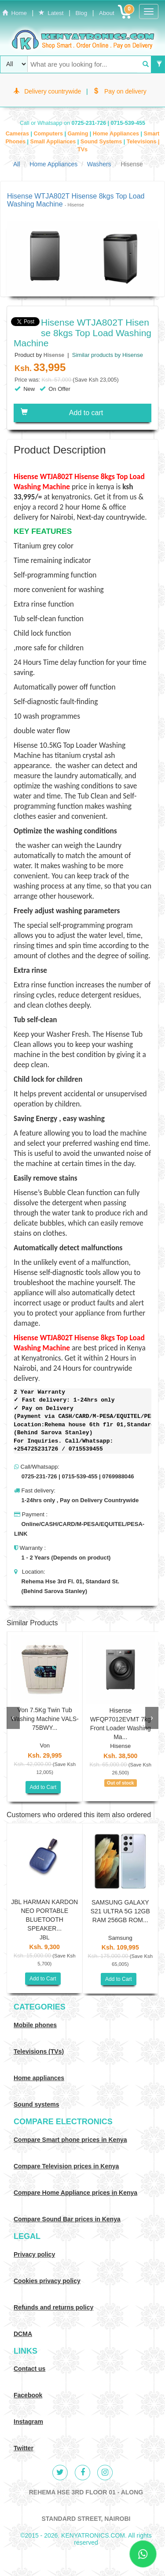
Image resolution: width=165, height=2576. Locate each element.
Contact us (29, 2368)
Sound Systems (102, 142)
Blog (81, 13)
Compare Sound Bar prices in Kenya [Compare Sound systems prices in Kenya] (67, 2219)
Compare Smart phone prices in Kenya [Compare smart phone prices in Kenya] (70, 2139)
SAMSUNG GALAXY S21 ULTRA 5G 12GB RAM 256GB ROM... (120, 1911)
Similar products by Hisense (106, 355)
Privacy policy (34, 2254)
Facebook (28, 2395)
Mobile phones (35, 2025)
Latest (51, 13)
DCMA (23, 2333)
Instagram (28, 2421)
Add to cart (62, 412)
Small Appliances (53, 142)
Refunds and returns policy (53, 2307)
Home (14, 13)
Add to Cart (43, 1787)
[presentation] (13, 1718)
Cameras (18, 134)
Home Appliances (117, 134)
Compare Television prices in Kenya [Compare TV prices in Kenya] (66, 2166)
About (106, 13)
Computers (48, 134)
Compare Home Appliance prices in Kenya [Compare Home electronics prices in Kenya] (75, 2192)
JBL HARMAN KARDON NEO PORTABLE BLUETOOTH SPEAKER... (44, 1915)
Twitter (23, 2448)
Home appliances (39, 2077)
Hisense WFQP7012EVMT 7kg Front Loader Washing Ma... (120, 1723)
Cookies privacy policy (47, 2280)
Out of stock (120, 1782)
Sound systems (36, 2104)
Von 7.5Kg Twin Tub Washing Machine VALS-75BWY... (45, 1718)
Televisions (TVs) (39, 2051)
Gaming (78, 134)
